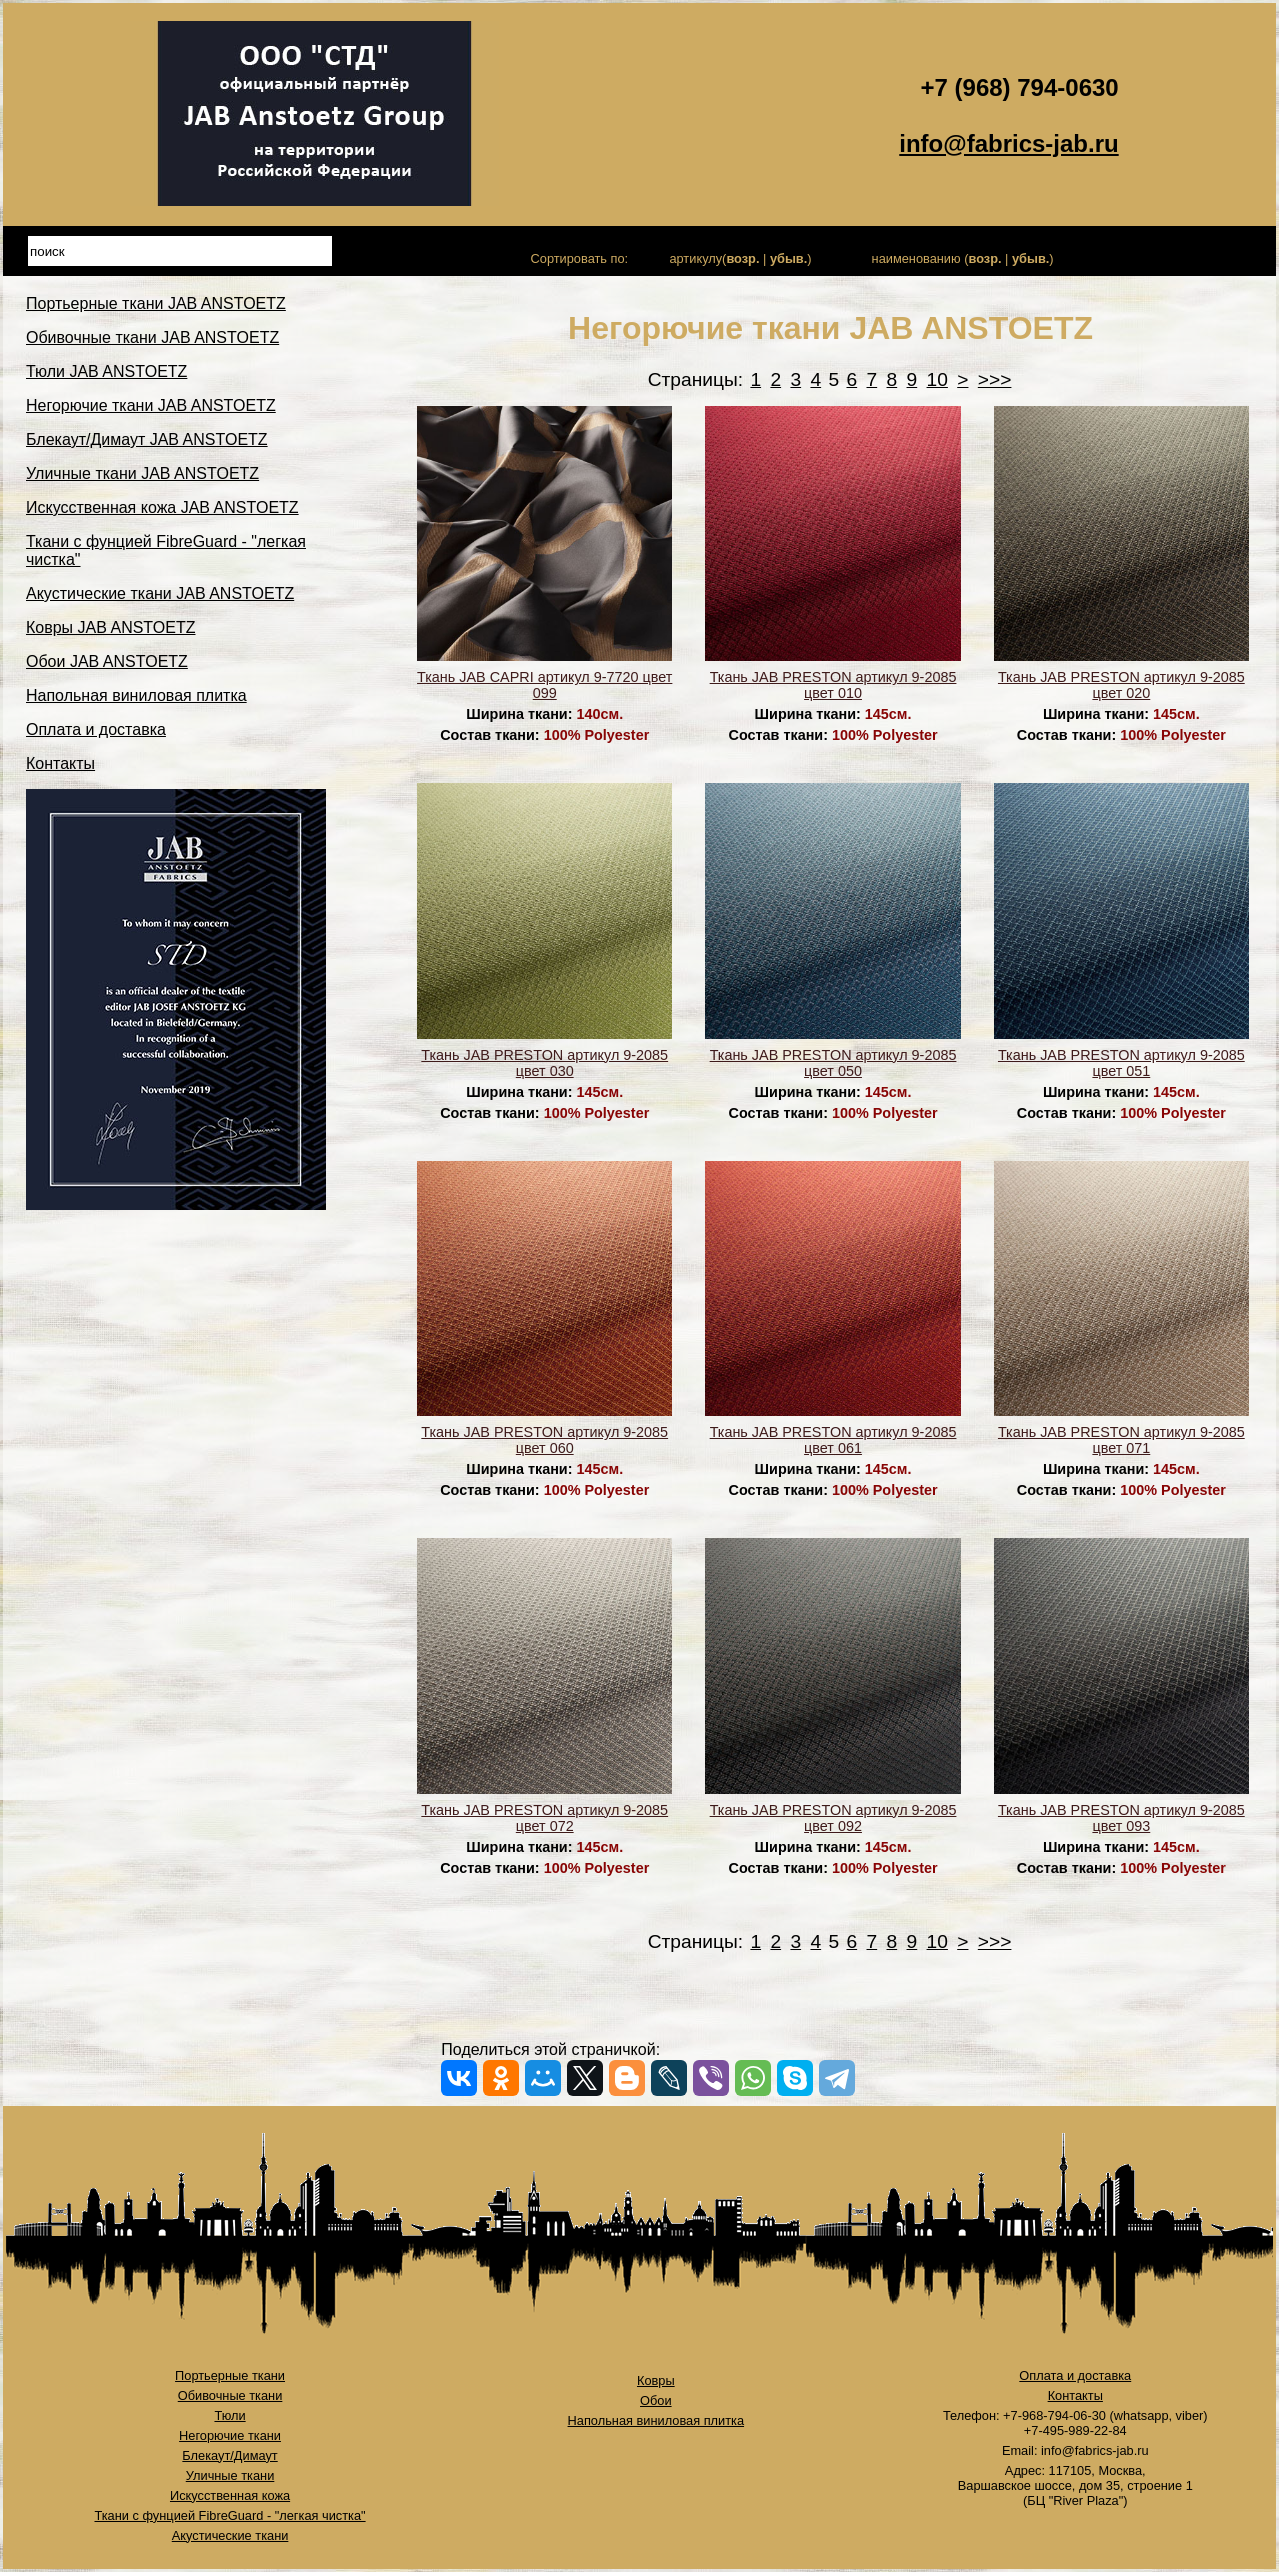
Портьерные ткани (230, 2375)
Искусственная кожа (230, 2495)
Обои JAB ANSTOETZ (107, 661)
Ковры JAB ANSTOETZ (111, 627)
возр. (742, 258)
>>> (995, 379)
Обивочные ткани (230, 2395)
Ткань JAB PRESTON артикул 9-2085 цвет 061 (833, 1440)
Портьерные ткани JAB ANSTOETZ (156, 303)
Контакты (60, 763)
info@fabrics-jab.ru (1008, 143)
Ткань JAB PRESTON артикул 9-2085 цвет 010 (833, 685)
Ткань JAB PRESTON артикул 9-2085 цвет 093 (1121, 1818)
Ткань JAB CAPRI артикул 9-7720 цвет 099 (544, 685)
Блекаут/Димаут (229, 2455)
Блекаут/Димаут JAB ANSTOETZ (147, 439)
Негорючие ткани (230, 2435)
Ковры (656, 2380)
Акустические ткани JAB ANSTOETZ (160, 593)
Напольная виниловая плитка (136, 695)
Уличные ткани (230, 2475)
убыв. (788, 258)
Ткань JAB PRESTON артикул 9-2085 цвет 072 (544, 1818)
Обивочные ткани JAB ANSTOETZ (152, 337)
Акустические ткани (230, 2535)
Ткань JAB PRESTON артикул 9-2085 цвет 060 (544, 1440)
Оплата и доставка (96, 729)
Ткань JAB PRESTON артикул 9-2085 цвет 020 (1121, 685)
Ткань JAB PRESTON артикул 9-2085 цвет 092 (833, 1818)
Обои (656, 2400)
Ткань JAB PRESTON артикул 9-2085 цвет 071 (1121, 1440)
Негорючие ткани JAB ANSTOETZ (151, 405)
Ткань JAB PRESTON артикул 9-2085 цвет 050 (833, 1063)
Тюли (229, 2415)
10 (937, 379)
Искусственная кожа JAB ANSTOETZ (162, 507)
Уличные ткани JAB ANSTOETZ (142, 473)
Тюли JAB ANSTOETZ (106, 371)
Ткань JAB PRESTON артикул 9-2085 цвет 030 (544, 1063)
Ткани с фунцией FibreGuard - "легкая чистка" (229, 2515)
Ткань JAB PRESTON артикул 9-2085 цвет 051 (1121, 1063)
